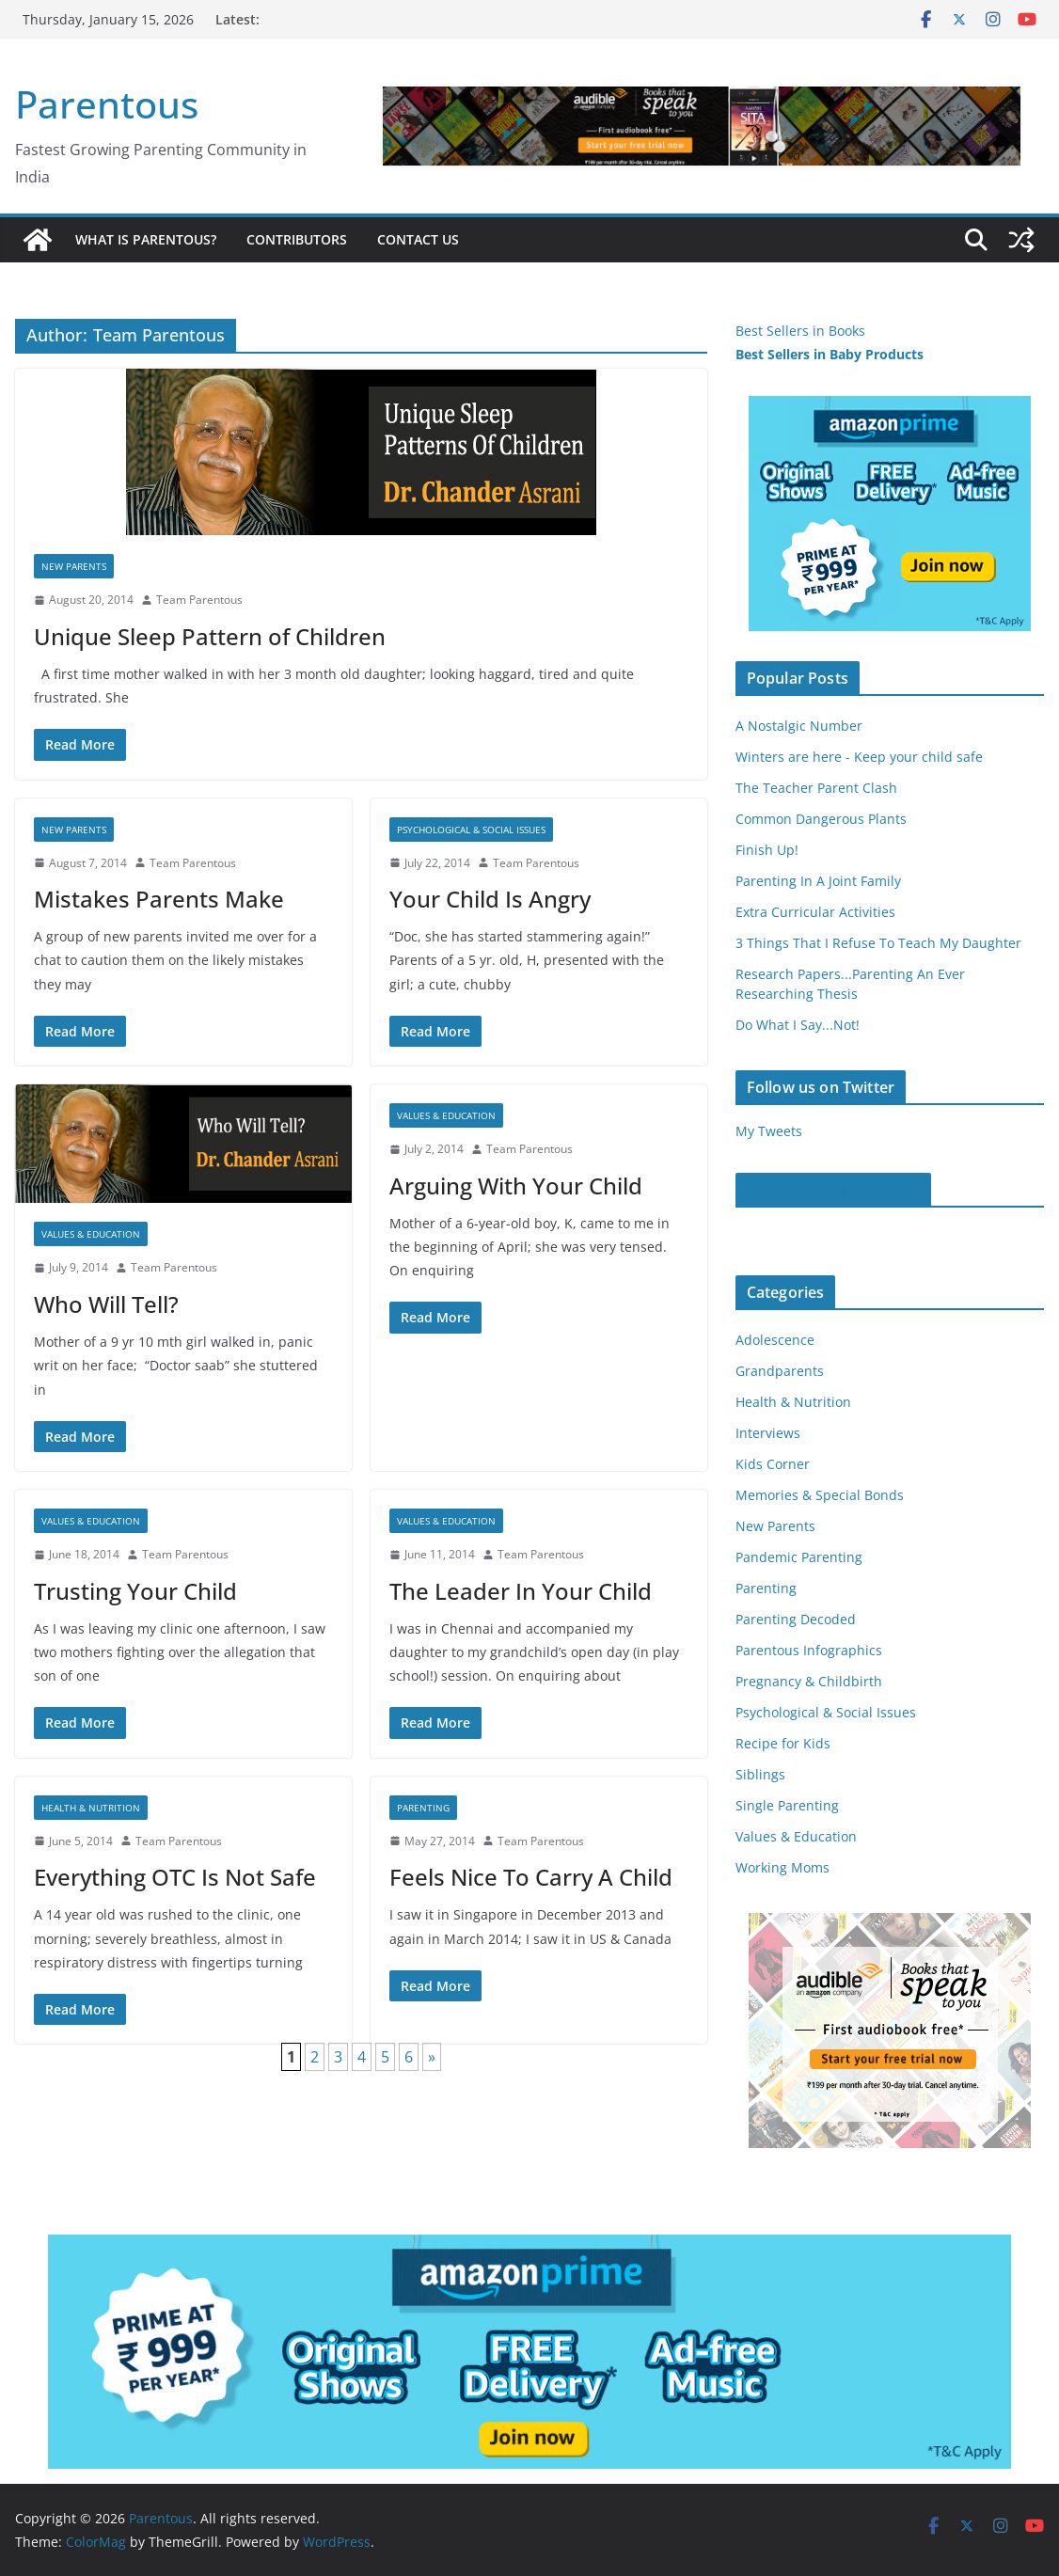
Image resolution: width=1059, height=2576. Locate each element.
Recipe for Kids (782, 1743)
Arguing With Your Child (515, 1185)
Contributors (296, 239)
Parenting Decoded (795, 1619)
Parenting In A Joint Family (818, 881)
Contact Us (418, 239)
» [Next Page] (431, 2057)
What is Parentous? (145, 239)
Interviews (767, 1433)
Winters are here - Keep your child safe (859, 757)
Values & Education (90, 1234)
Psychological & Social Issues (471, 829)
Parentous (106, 104)
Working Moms (782, 1867)
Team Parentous (199, 600)
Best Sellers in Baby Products (829, 354)
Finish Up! (766, 850)
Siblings (760, 1774)
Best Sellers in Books (800, 331)
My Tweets (768, 1131)
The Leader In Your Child (520, 1590)
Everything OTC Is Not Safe (175, 1876)
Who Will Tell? (106, 1304)
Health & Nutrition (90, 1807)
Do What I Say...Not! (797, 1025)
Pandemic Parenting (798, 1557)
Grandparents (779, 1371)
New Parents (73, 566)
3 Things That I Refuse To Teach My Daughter (878, 943)
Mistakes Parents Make (159, 898)
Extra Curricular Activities (815, 912)
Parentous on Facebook (833, 1189)
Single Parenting (787, 1805)
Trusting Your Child (135, 1590)
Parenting (423, 1807)
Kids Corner (772, 1464)
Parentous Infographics (808, 1650)
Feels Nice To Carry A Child (530, 1876)
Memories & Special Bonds (819, 1495)
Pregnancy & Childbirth (808, 1681)
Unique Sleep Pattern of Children (210, 636)
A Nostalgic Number (798, 726)
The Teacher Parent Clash (816, 788)
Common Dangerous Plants (821, 819)
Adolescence (774, 1340)
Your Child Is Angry (490, 898)
